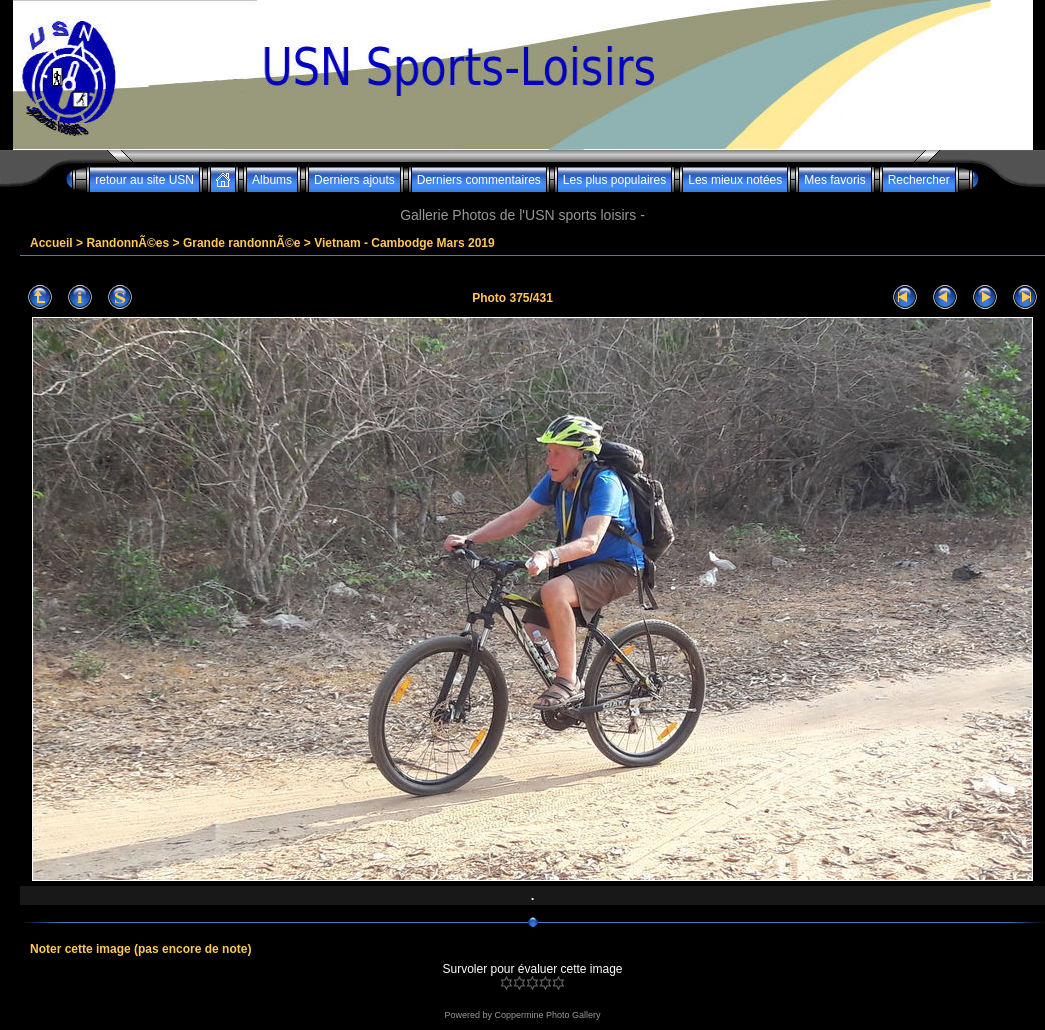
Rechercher (919, 180)
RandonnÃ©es (127, 243)
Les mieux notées (735, 180)
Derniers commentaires (479, 180)
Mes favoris (834, 180)
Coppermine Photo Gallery (547, 1015)
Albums (272, 180)
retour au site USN (144, 180)
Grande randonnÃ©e (242, 243)
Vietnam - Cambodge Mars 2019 (404, 243)
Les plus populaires (614, 180)
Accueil (51, 243)
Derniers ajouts (354, 180)
